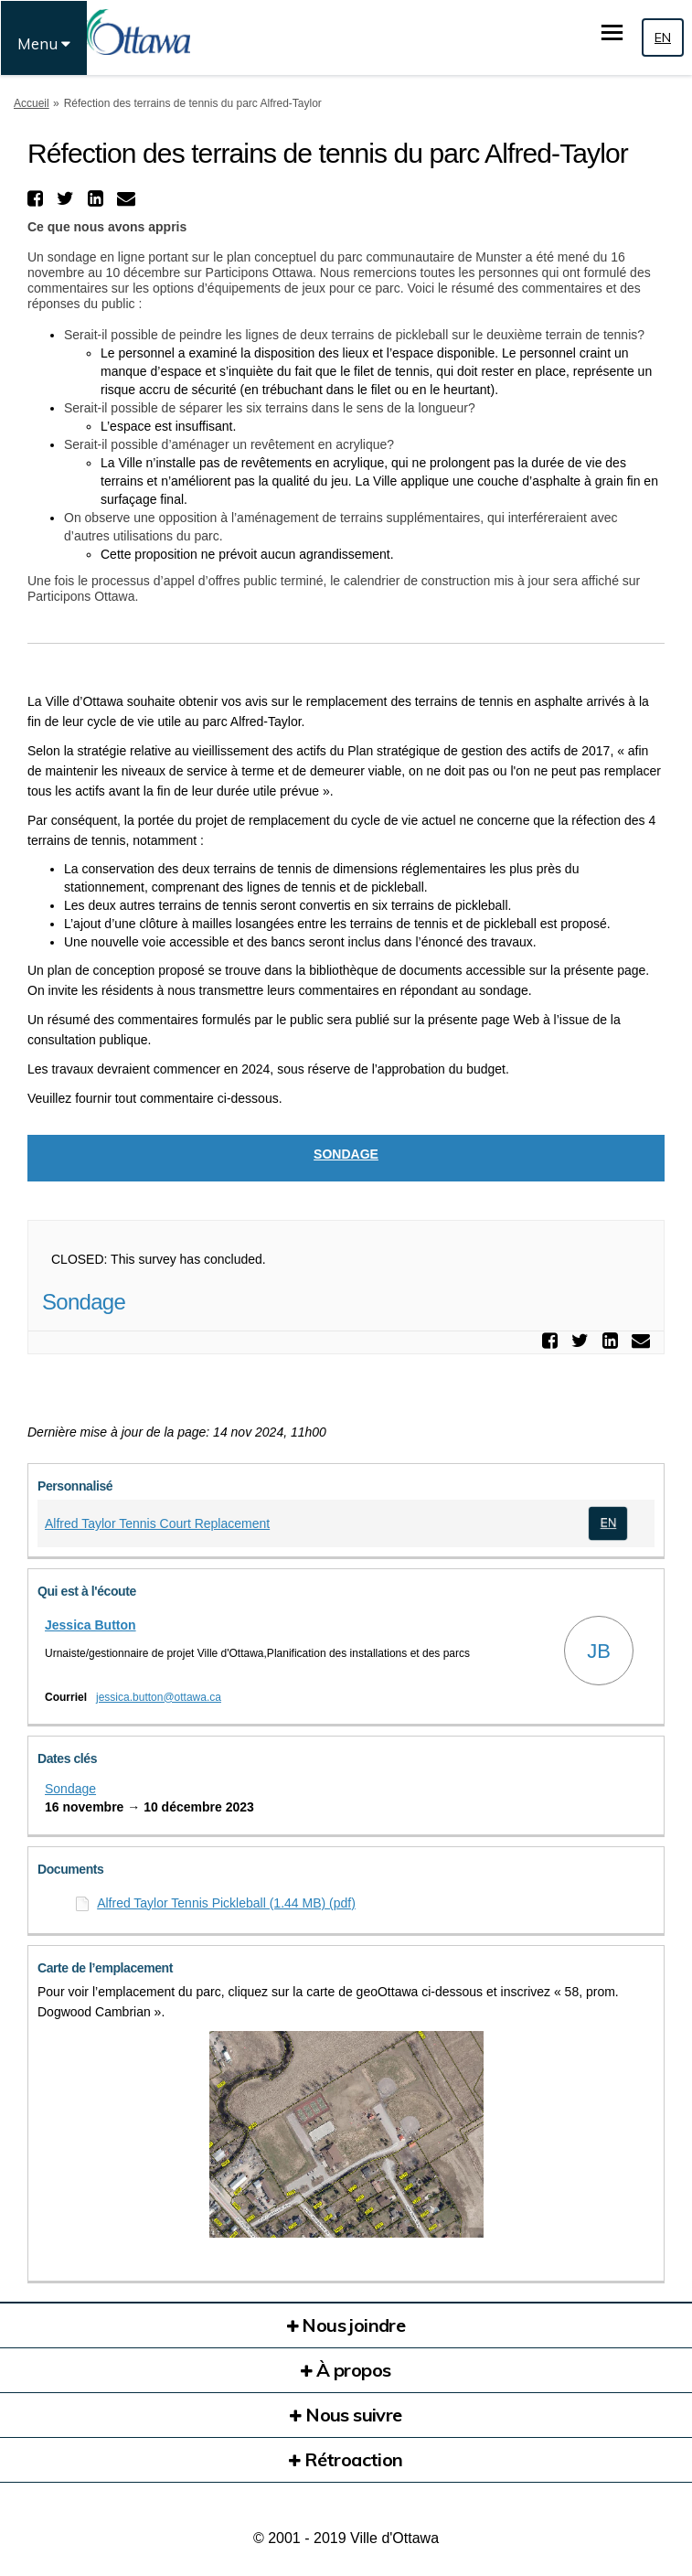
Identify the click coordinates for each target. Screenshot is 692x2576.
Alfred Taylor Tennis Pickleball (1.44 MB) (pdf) (226, 1903)
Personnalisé (74, 1486)
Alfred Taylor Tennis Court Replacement (157, 1523)
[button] (37, 198)
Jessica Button (90, 1625)
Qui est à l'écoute (86, 1591)
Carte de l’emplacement (105, 1968)
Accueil (31, 103)
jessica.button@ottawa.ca (158, 1697)
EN (663, 37)
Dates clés (67, 1758)
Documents (70, 1869)
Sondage (346, 1154)
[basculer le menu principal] (612, 32)
